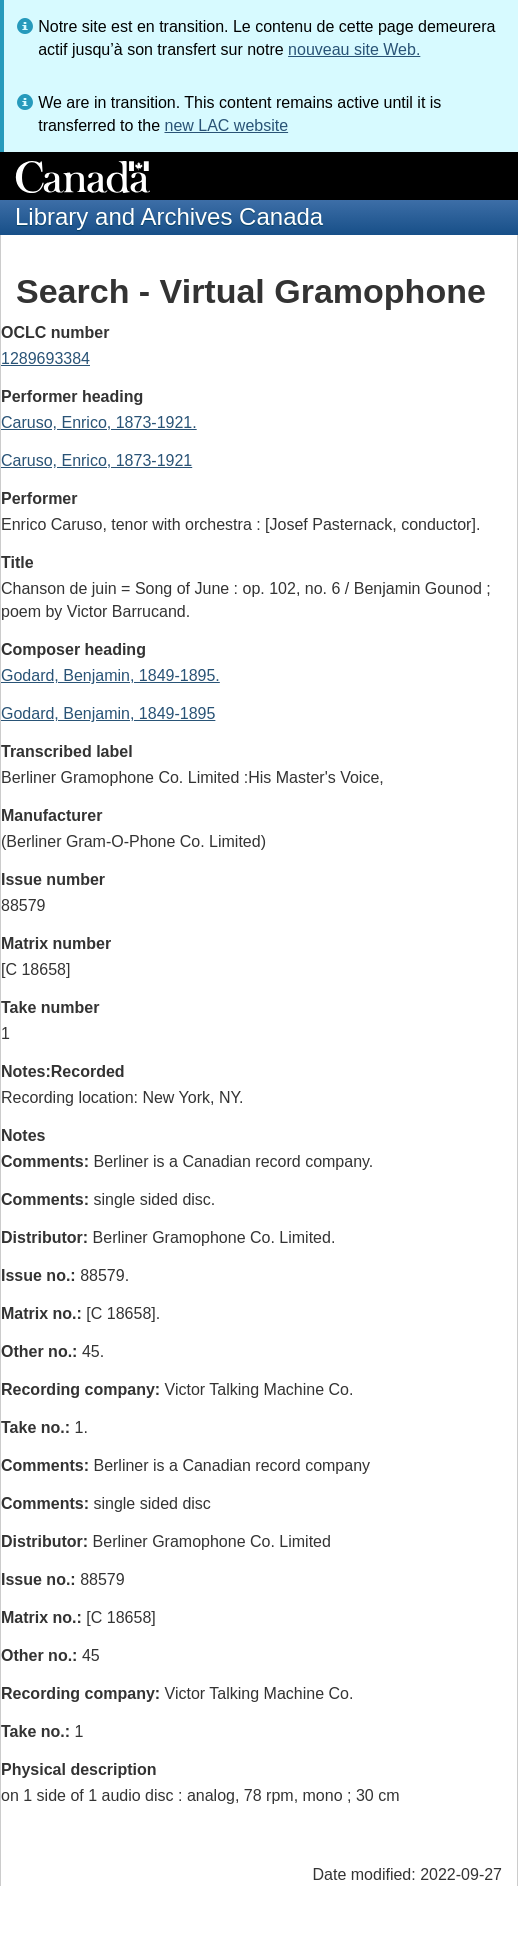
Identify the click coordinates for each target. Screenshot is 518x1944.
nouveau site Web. (354, 49)
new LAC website (226, 125)
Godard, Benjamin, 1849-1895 (108, 713)
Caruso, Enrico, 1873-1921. (99, 422)
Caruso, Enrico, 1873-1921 (96, 460)
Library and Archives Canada (169, 216)
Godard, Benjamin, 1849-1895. (110, 675)
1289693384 (45, 358)
